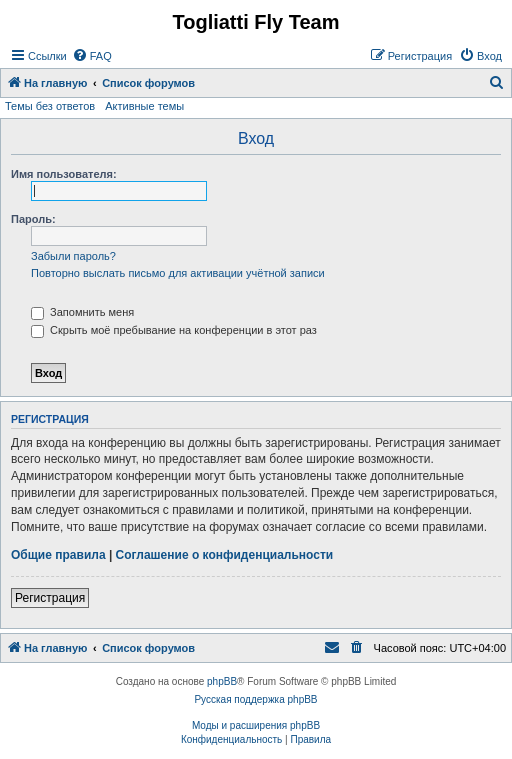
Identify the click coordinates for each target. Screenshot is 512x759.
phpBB (222, 681)
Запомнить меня (82, 312)
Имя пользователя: (64, 174)
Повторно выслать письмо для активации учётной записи (178, 273)
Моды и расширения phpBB (256, 725)
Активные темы (144, 106)
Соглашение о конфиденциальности (225, 555)
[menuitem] (92, 56)
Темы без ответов (50, 106)
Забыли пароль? (73, 256)
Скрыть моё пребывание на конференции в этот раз (174, 330)
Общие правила (58, 555)
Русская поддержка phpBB (255, 699)
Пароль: (33, 219)
